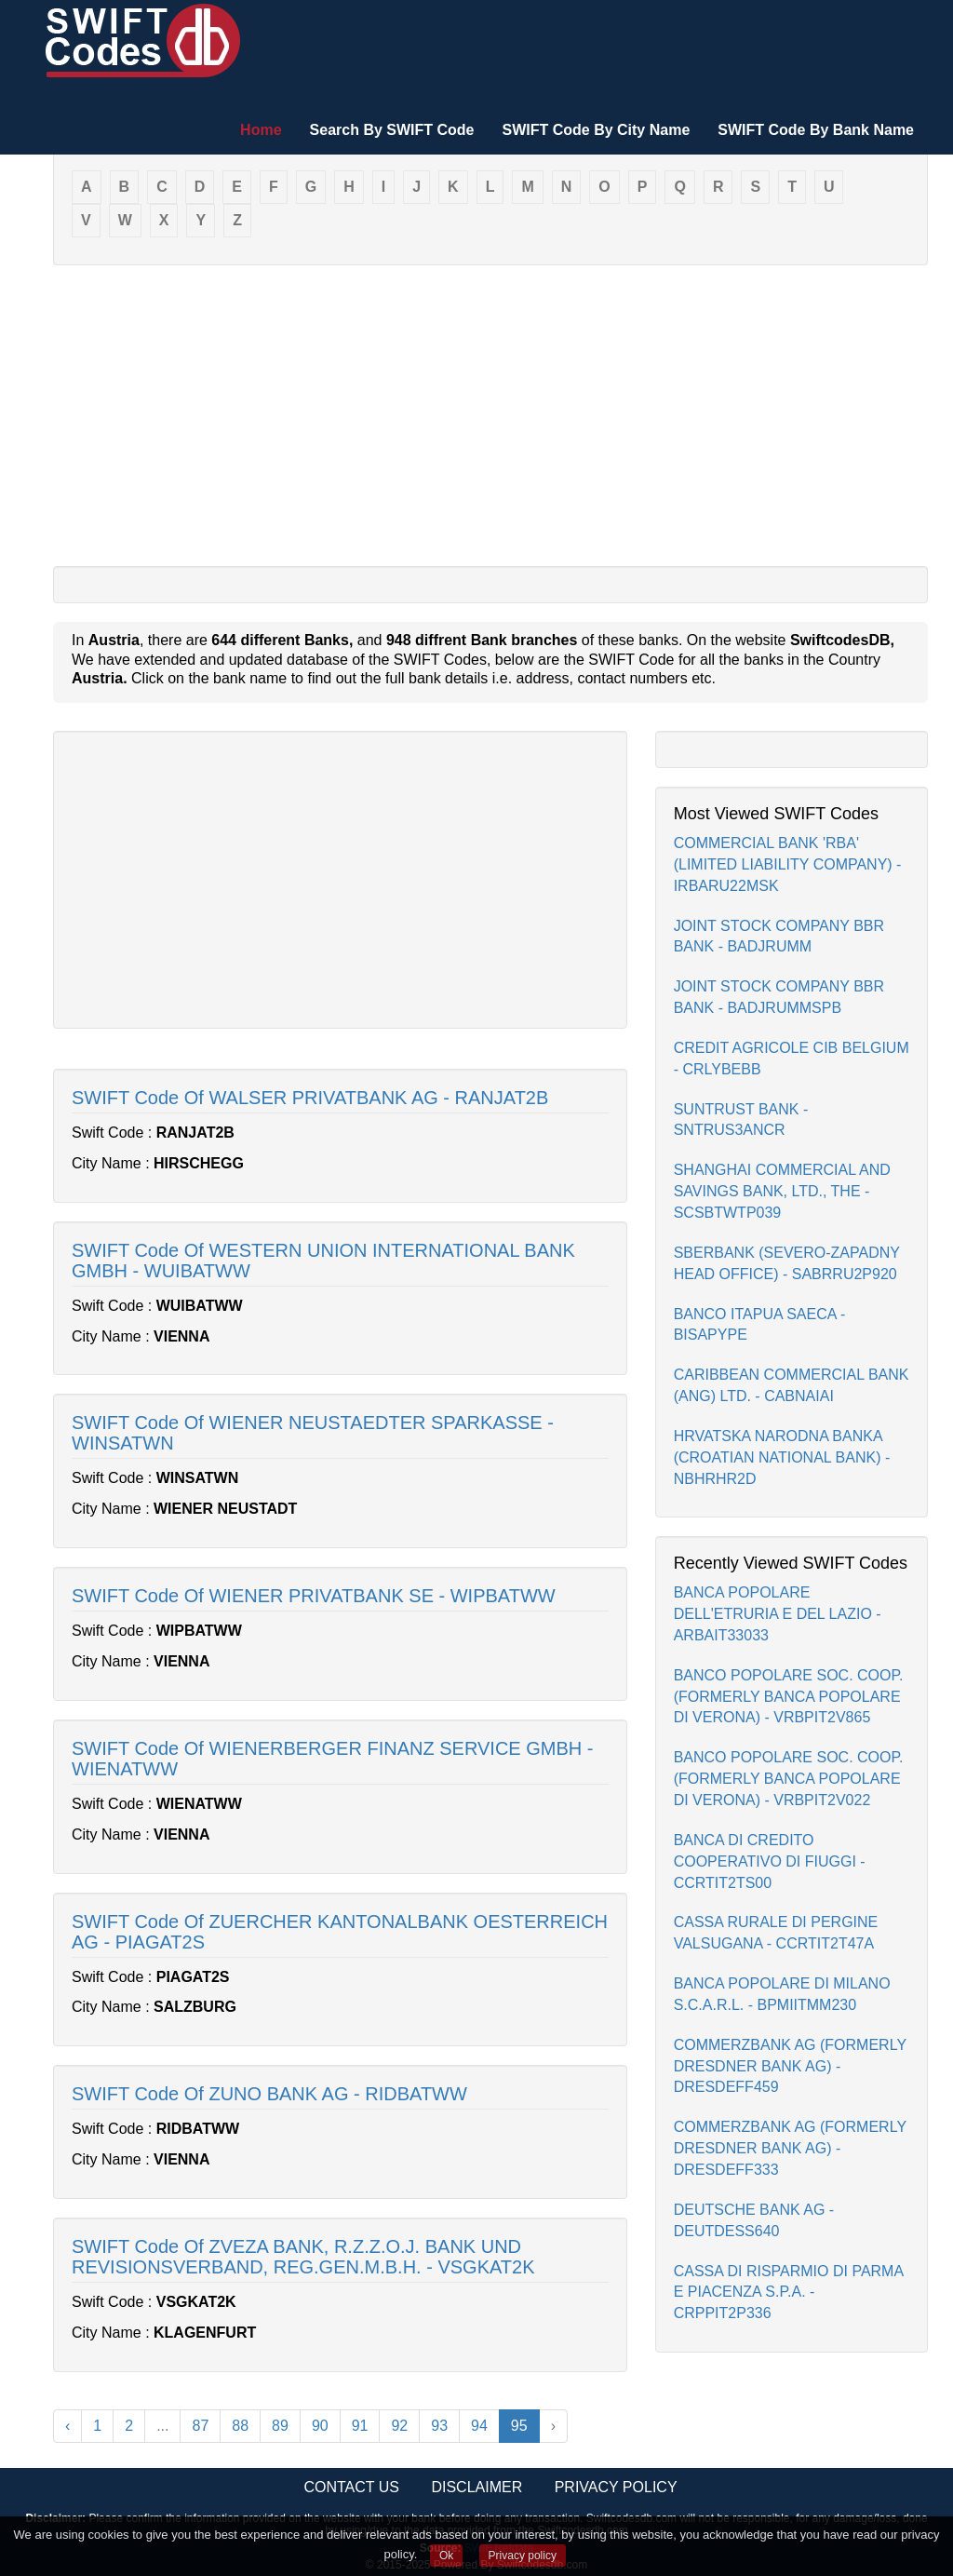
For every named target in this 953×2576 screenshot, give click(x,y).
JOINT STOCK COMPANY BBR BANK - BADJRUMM (779, 936)
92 (399, 2426)
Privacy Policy (616, 2487)
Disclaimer (476, 2487)
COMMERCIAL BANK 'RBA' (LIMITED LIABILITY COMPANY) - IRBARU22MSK (788, 864)
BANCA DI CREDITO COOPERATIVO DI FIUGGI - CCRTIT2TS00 (770, 1861)
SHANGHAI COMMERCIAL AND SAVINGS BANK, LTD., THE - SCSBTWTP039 (782, 1191)
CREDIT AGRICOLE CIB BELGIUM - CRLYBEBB (791, 1058)
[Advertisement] (490, 414)
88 (240, 2426)
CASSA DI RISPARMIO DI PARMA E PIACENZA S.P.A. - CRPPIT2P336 (789, 2292)
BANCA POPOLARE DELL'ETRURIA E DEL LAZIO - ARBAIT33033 (777, 1614)
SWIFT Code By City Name (596, 130)
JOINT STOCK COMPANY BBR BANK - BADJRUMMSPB (779, 997)
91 (360, 2426)
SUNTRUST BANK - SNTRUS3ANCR (741, 1120)
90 (320, 2426)
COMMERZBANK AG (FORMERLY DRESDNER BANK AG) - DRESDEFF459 (790, 2066)
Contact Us (351, 2487)
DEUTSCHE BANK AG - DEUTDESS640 (754, 2220)
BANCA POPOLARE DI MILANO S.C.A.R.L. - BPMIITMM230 (782, 1994)
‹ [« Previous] (67, 2426)
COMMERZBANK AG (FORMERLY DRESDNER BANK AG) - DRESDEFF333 (790, 2148)
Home (260, 130)
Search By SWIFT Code (392, 130)
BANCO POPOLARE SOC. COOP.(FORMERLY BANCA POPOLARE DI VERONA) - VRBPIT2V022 (789, 1778)
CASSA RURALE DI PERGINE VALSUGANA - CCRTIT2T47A (776, 1932)
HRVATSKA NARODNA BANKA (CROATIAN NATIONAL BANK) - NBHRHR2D (782, 1457)
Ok (446, 2555)
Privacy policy (523, 2555)
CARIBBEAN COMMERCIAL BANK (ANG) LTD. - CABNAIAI (791, 1385)
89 (280, 2426)
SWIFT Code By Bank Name (816, 130)
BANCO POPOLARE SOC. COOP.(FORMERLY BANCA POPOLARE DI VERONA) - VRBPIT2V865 (789, 1696)
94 (479, 2426)
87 (200, 2426)
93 (439, 2426)
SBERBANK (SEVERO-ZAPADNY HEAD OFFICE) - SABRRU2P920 (787, 1263)
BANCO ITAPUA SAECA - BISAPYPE (760, 1324)
